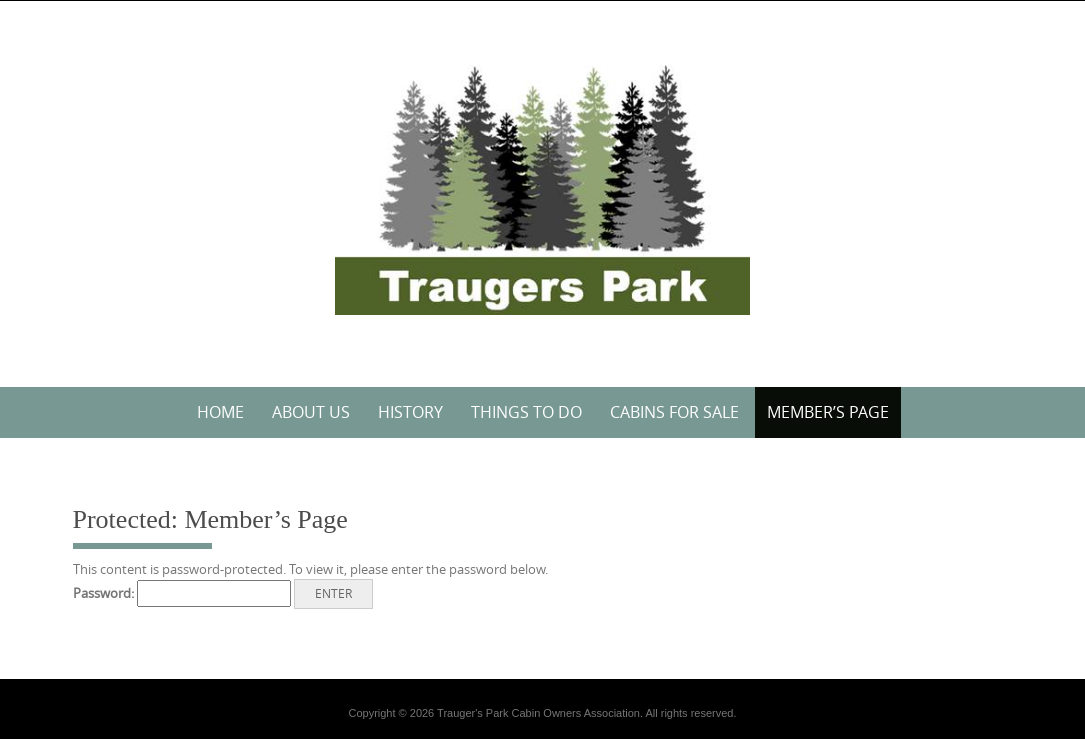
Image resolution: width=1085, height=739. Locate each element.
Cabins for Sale (674, 412)
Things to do (526, 412)
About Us (311, 412)
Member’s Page (828, 412)
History (410, 412)
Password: (182, 593)
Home (220, 412)
